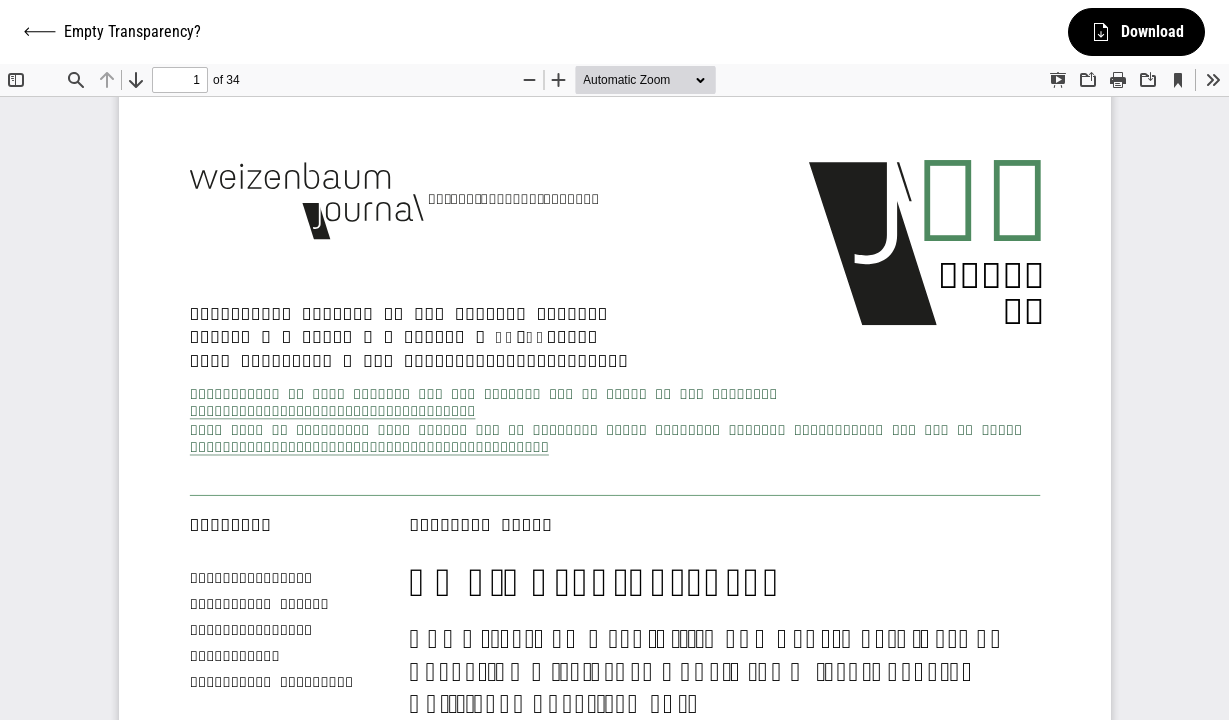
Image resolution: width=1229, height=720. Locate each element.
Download (1136, 32)
